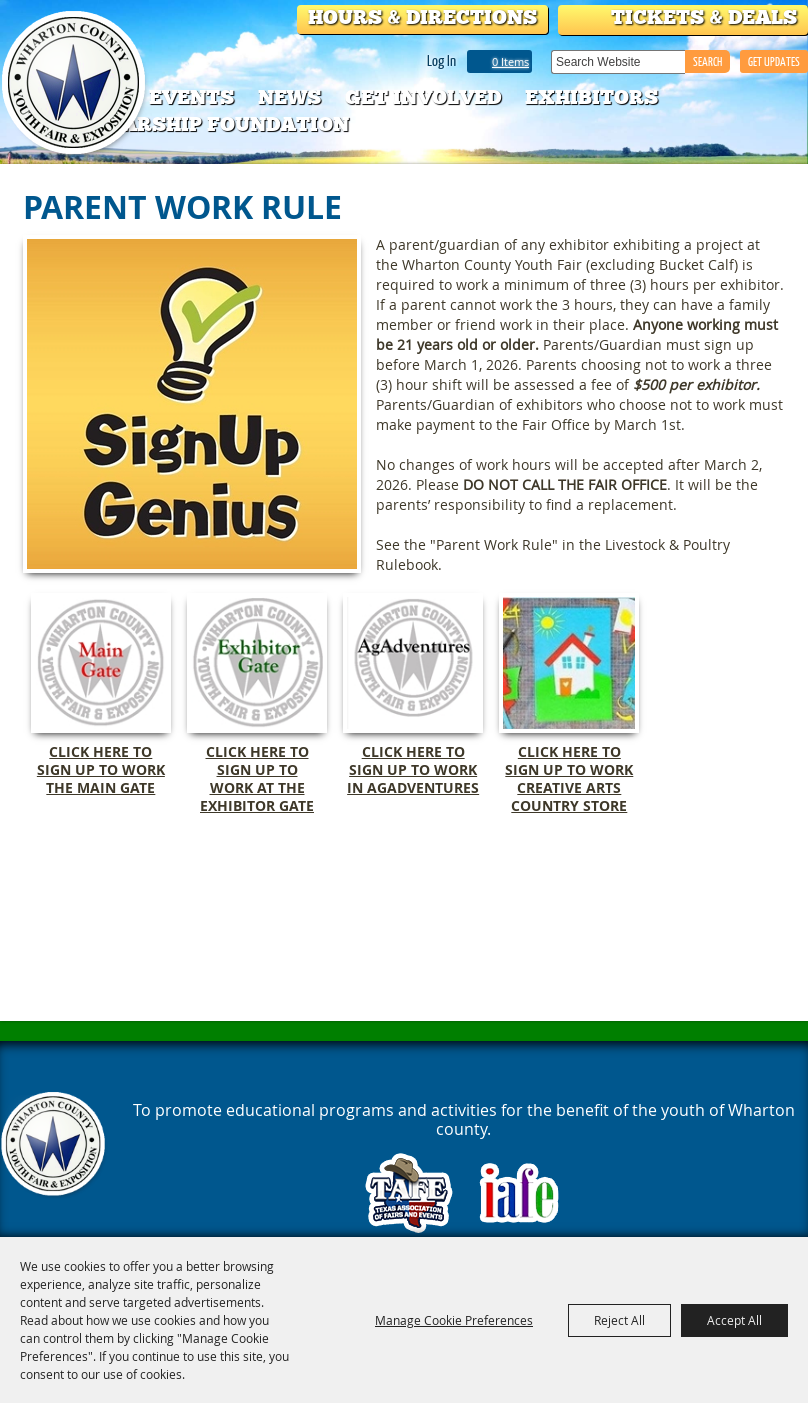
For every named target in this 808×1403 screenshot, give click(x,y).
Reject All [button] (619, 1320)
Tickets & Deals (704, 17)
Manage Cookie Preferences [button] (454, 1320)
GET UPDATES (774, 61)
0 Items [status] (510, 61)
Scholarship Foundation (200, 124)
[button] (192, 404)
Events (191, 97)
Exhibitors (591, 97)
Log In (441, 60)
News (289, 97)
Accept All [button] (734, 1320)
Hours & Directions (422, 17)
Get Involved (423, 97)
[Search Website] (618, 62)
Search (707, 61)
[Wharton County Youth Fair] (75, 83)
